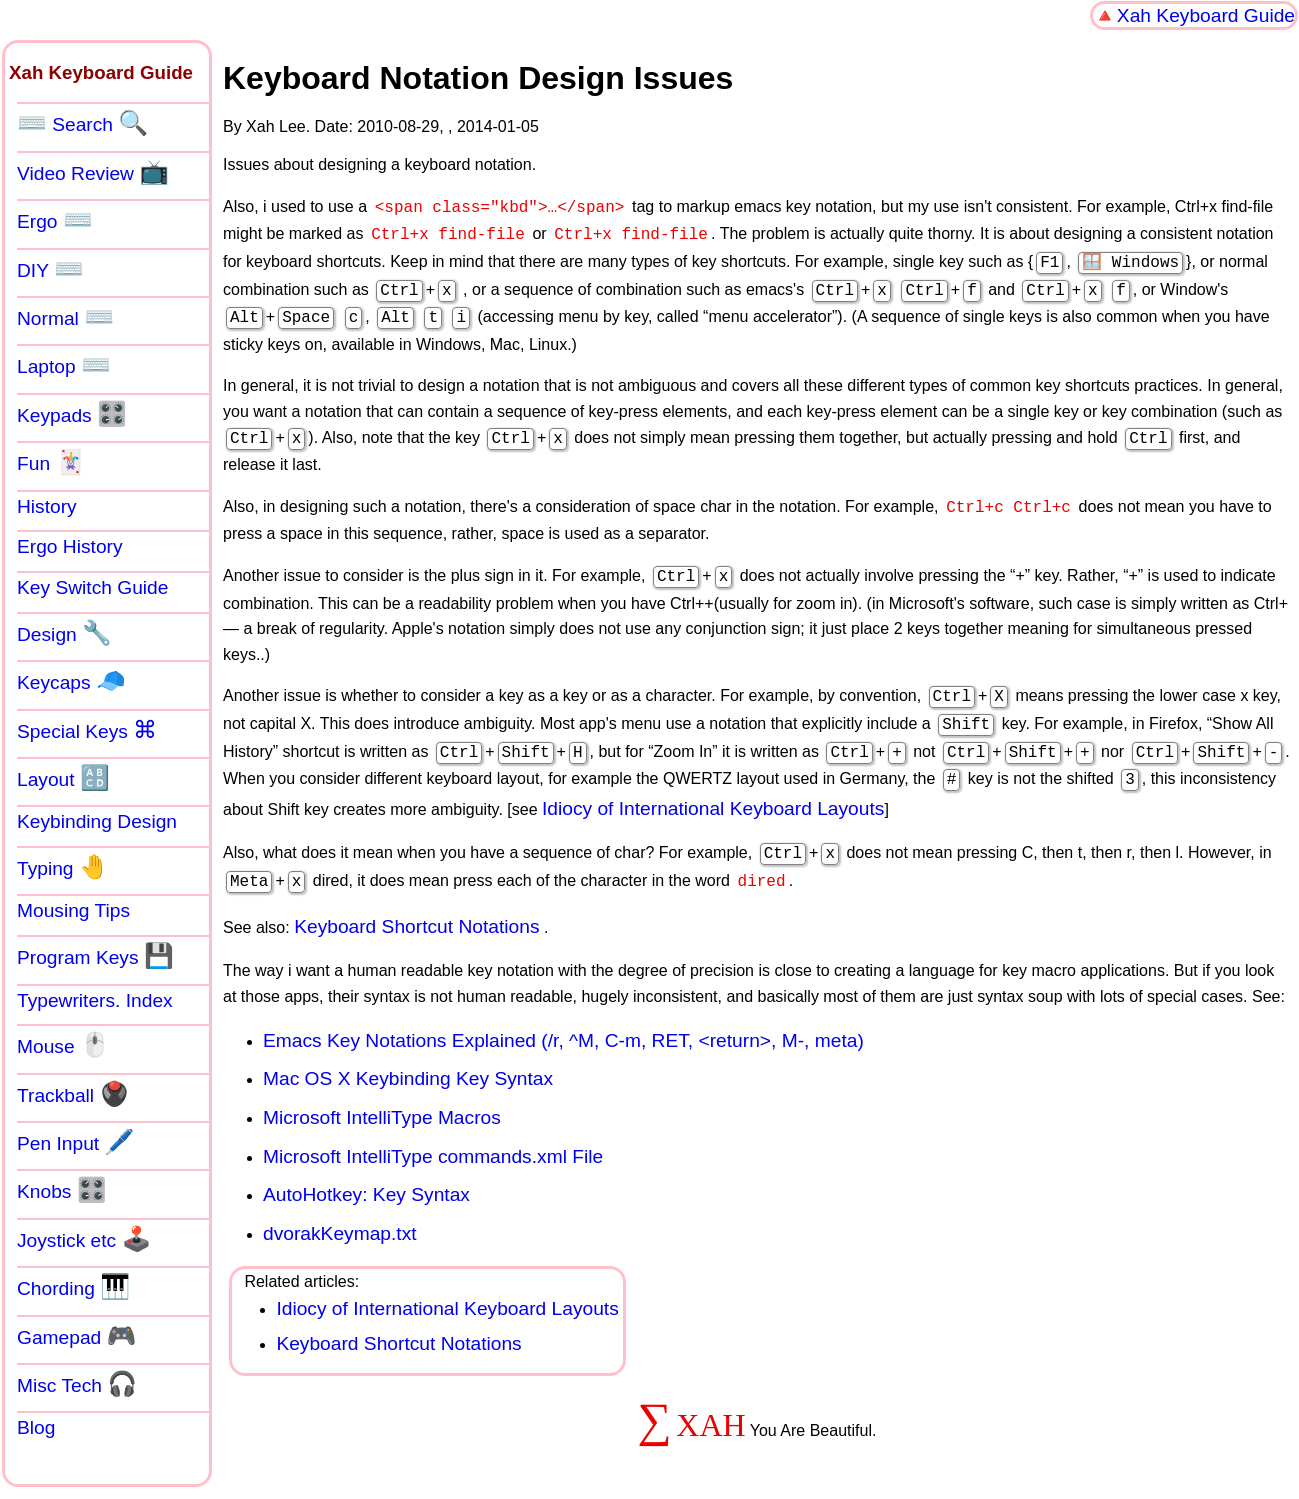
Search (82, 123)
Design (64, 633)
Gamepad (77, 1336)
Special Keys (87, 730)
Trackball (73, 1094)
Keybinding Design (97, 821)
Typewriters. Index (95, 1000)
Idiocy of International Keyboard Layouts (713, 784)
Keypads (72, 414)
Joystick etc (84, 1239)
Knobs (62, 1190)
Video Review (93, 172)
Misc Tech (77, 1384)
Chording (73, 1287)
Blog (36, 1427)
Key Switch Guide (92, 587)
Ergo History (70, 546)
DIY (50, 269)
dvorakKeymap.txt (340, 1205)
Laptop (64, 365)
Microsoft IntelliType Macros (382, 1089)
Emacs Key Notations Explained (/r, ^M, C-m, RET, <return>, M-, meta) (563, 1012)
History (47, 506)
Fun (51, 462)
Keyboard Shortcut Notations (416, 898)
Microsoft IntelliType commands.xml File (433, 1128)
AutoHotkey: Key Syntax (366, 1166)
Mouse (63, 1045)
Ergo (55, 220)
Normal (65, 317)
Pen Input (75, 1142)
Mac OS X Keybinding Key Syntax (408, 1050)
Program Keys (95, 956)
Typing (63, 867)
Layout (63, 778)
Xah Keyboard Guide (1206, 15)
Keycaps (71, 681)
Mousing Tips (73, 910)
